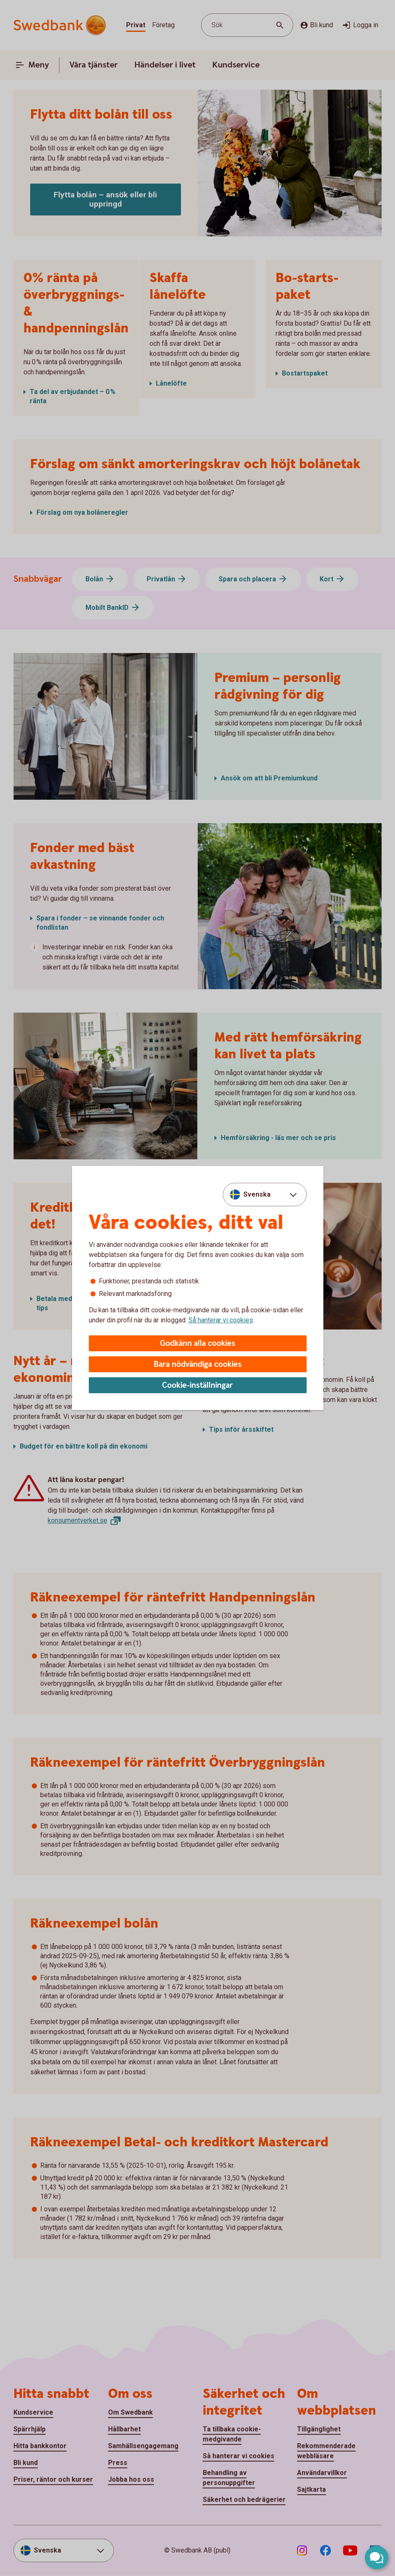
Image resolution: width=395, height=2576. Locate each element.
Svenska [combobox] (257, 1194)
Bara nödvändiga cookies (198, 1364)
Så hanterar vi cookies (220, 1320)
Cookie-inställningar (197, 1385)
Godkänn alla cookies (197, 1343)
